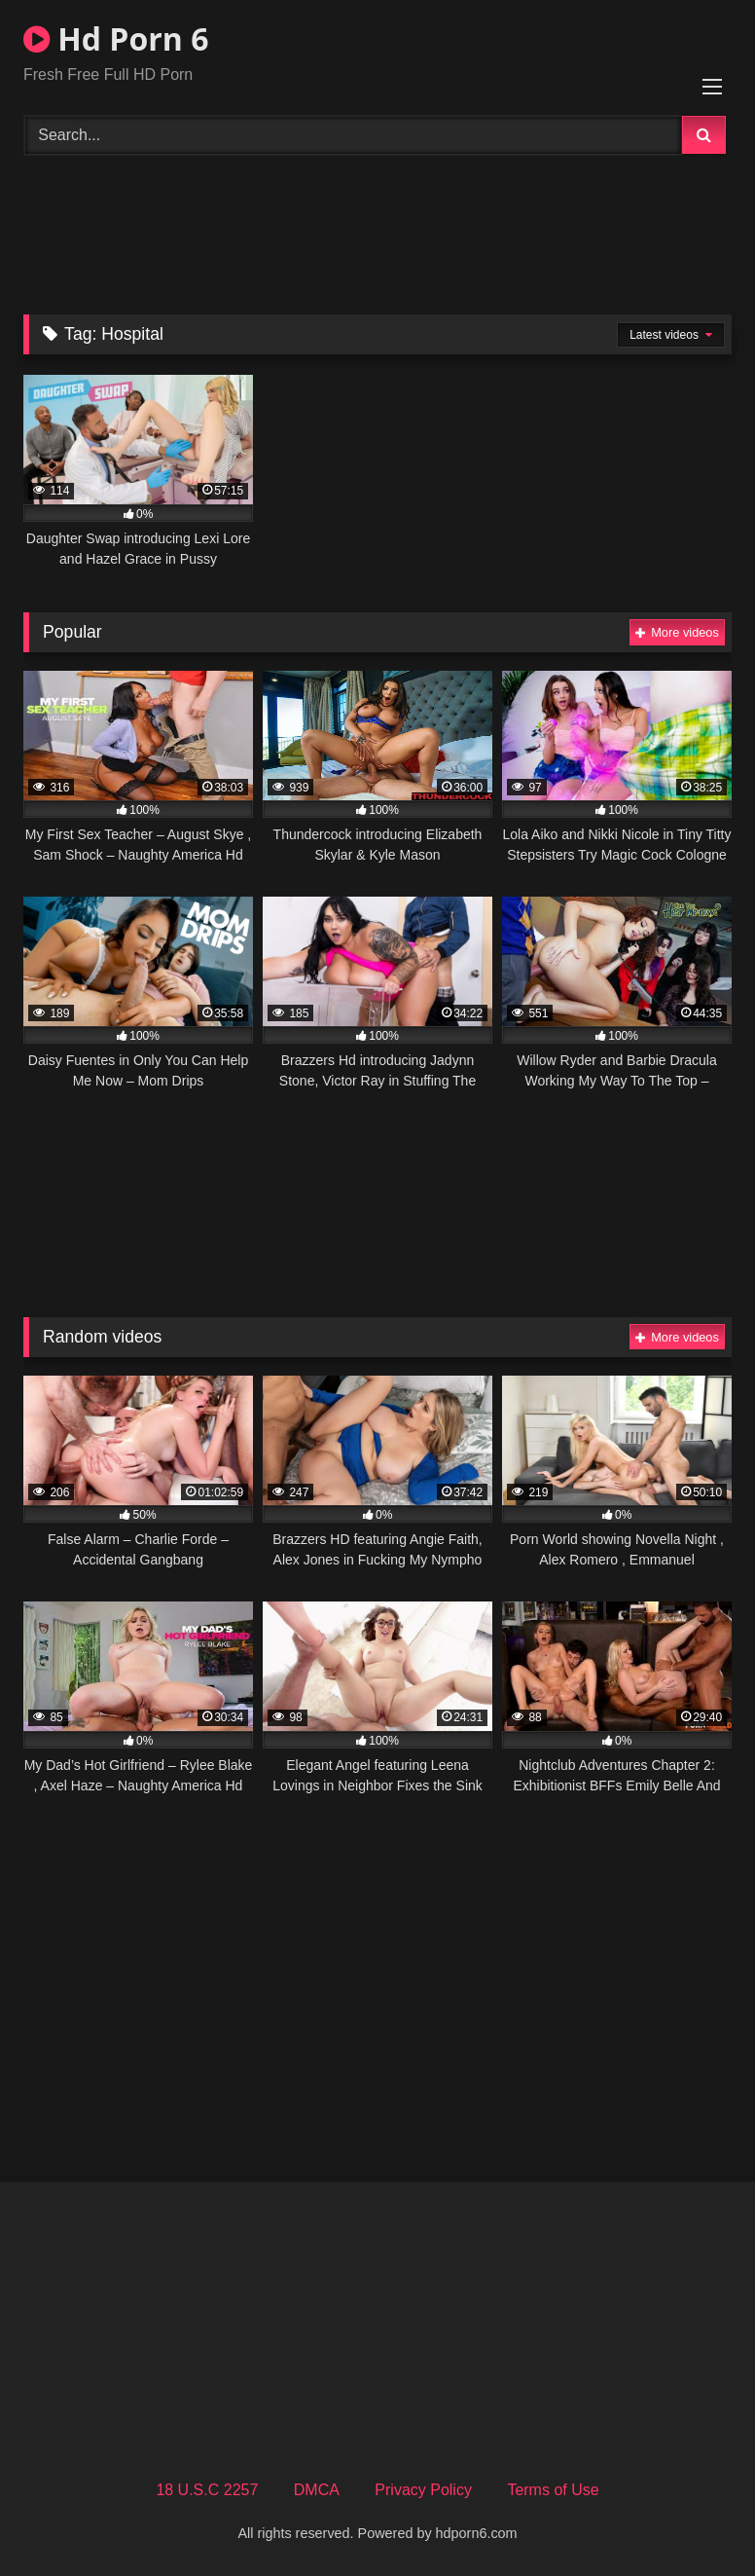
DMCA (317, 2490)
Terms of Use (552, 2490)
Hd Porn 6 (115, 38)
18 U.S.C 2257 (207, 2490)
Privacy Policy (423, 2490)
